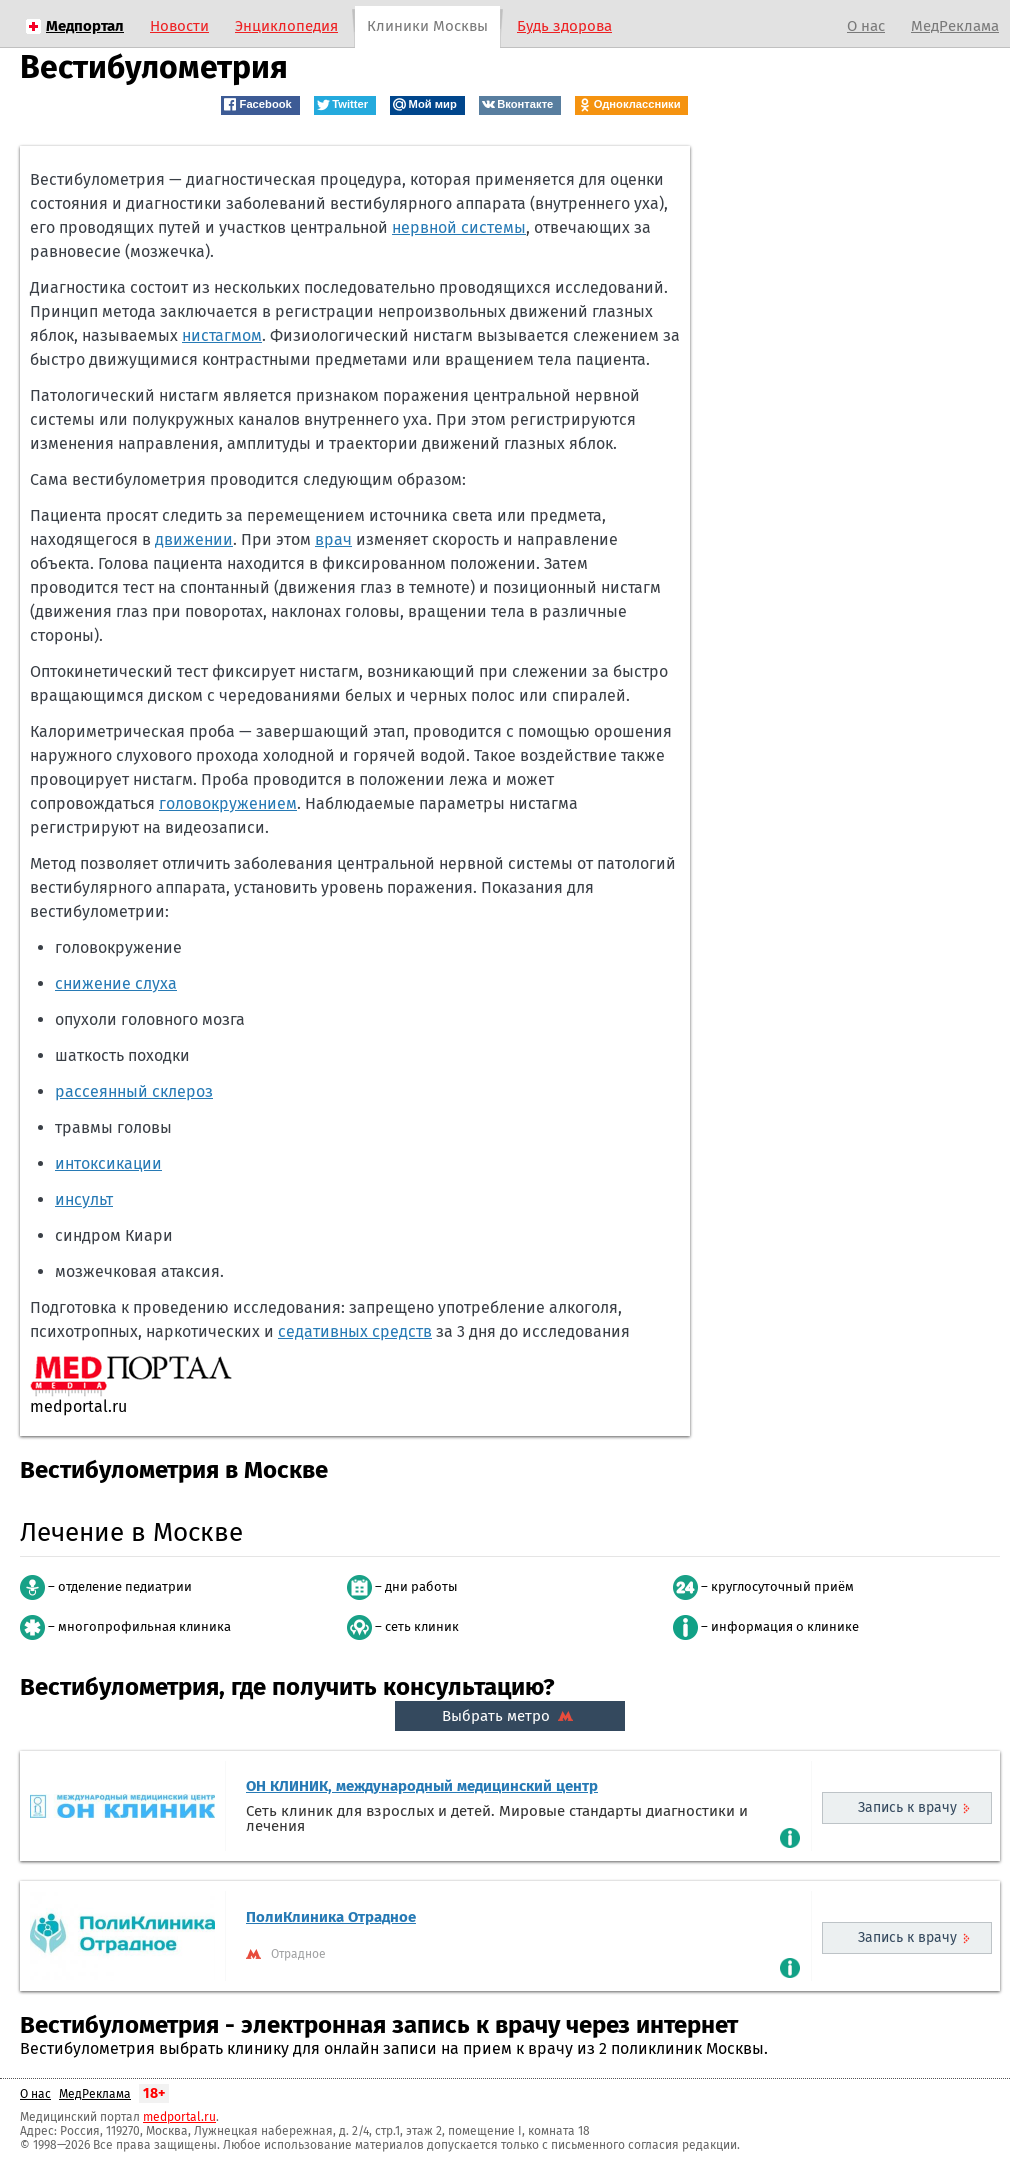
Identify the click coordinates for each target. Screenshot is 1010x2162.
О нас (866, 26)
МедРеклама (955, 26)
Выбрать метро (510, 1716)
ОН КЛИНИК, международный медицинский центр (422, 1786)
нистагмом (222, 335)
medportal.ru (179, 2117)
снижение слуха (116, 983)
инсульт (84, 1199)
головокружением (228, 803)
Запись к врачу (907, 1807)
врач (333, 539)
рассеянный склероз (134, 1091)
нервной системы (459, 227)
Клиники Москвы (427, 26)
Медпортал (85, 26)
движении (194, 539)
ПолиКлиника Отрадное (331, 1917)
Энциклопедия (286, 26)
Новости (179, 26)
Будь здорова (564, 26)
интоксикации (108, 1163)
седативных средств (355, 1331)
